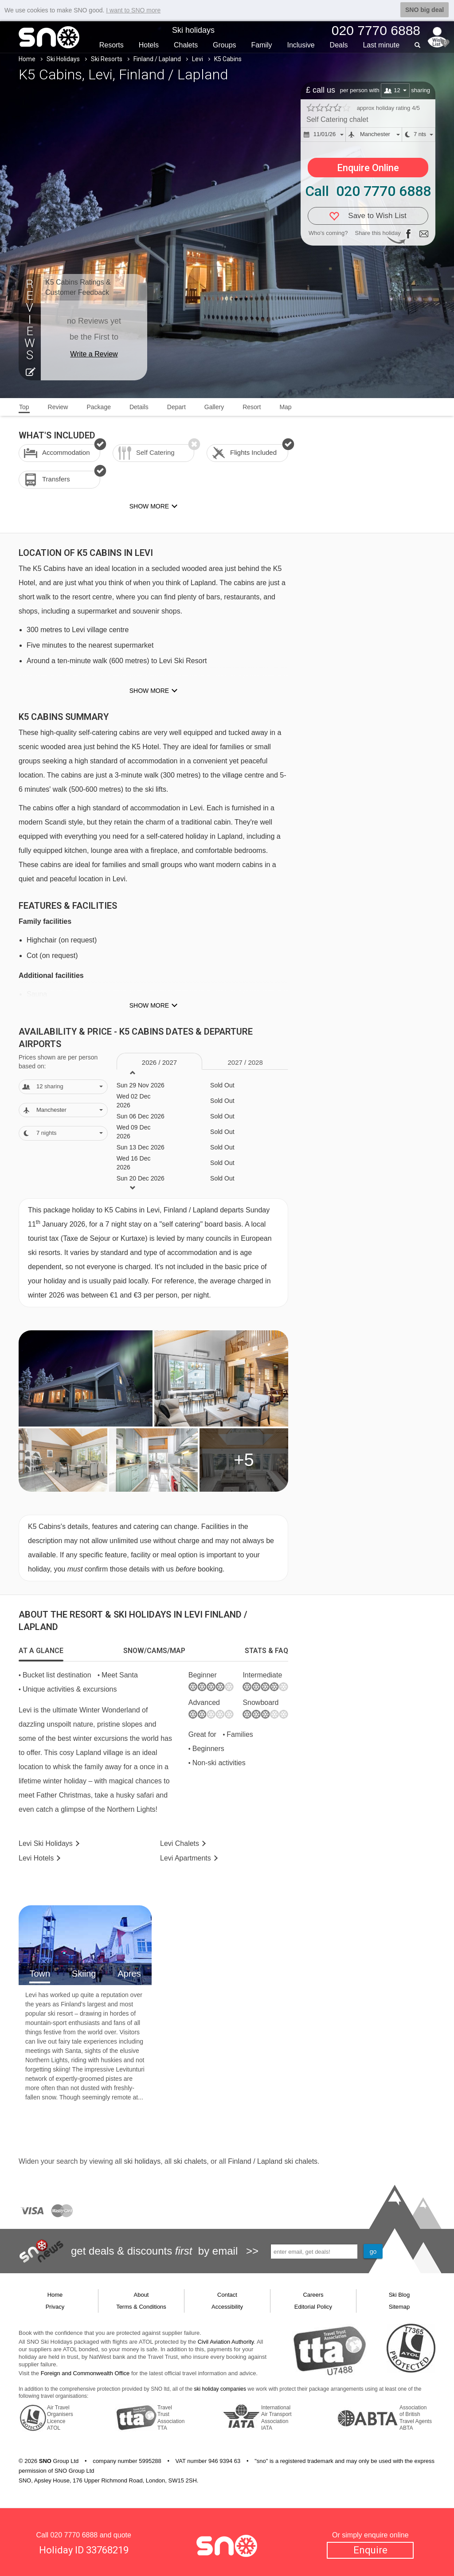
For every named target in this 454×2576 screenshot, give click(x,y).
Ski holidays (193, 30)
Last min (381, 45)
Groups (224, 45)
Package (98, 406)
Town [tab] (39, 1973)
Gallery (214, 406)
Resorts (111, 45)
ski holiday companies (220, 2389)
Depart (176, 406)
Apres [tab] (129, 1973)
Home (27, 59)
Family (261, 45)
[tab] (41, 1650)
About (141, 2294)
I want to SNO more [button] (133, 10)
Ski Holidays (63, 59)
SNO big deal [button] (424, 9)
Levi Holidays (46, 1843)
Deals (339, 45)
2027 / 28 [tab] (245, 1062)
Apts (185, 1858)
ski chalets (190, 2161)
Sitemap (399, 2306)
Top (24, 406)
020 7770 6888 (74, 2535)
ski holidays (142, 2161)
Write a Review (93, 354)
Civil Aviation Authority (226, 2341)
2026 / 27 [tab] (159, 1062)
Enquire (370, 2550)
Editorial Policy (313, 2306)
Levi (197, 59)
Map (285, 406)
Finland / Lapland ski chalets (272, 2161)
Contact (227, 2294)
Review (58, 406)
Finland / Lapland (157, 59)
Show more (149, 690)
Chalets (186, 45)
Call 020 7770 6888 (368, 191)
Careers (313, 2294)
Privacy (55, 2306)
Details (139, 406)
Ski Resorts (106, 59)
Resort (252, 406)
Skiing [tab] (84, 1973)
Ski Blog (399, 2294)
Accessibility (227, 2306)
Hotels (149, 45)
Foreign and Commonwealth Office (85, 2373)
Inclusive (300, 45)
